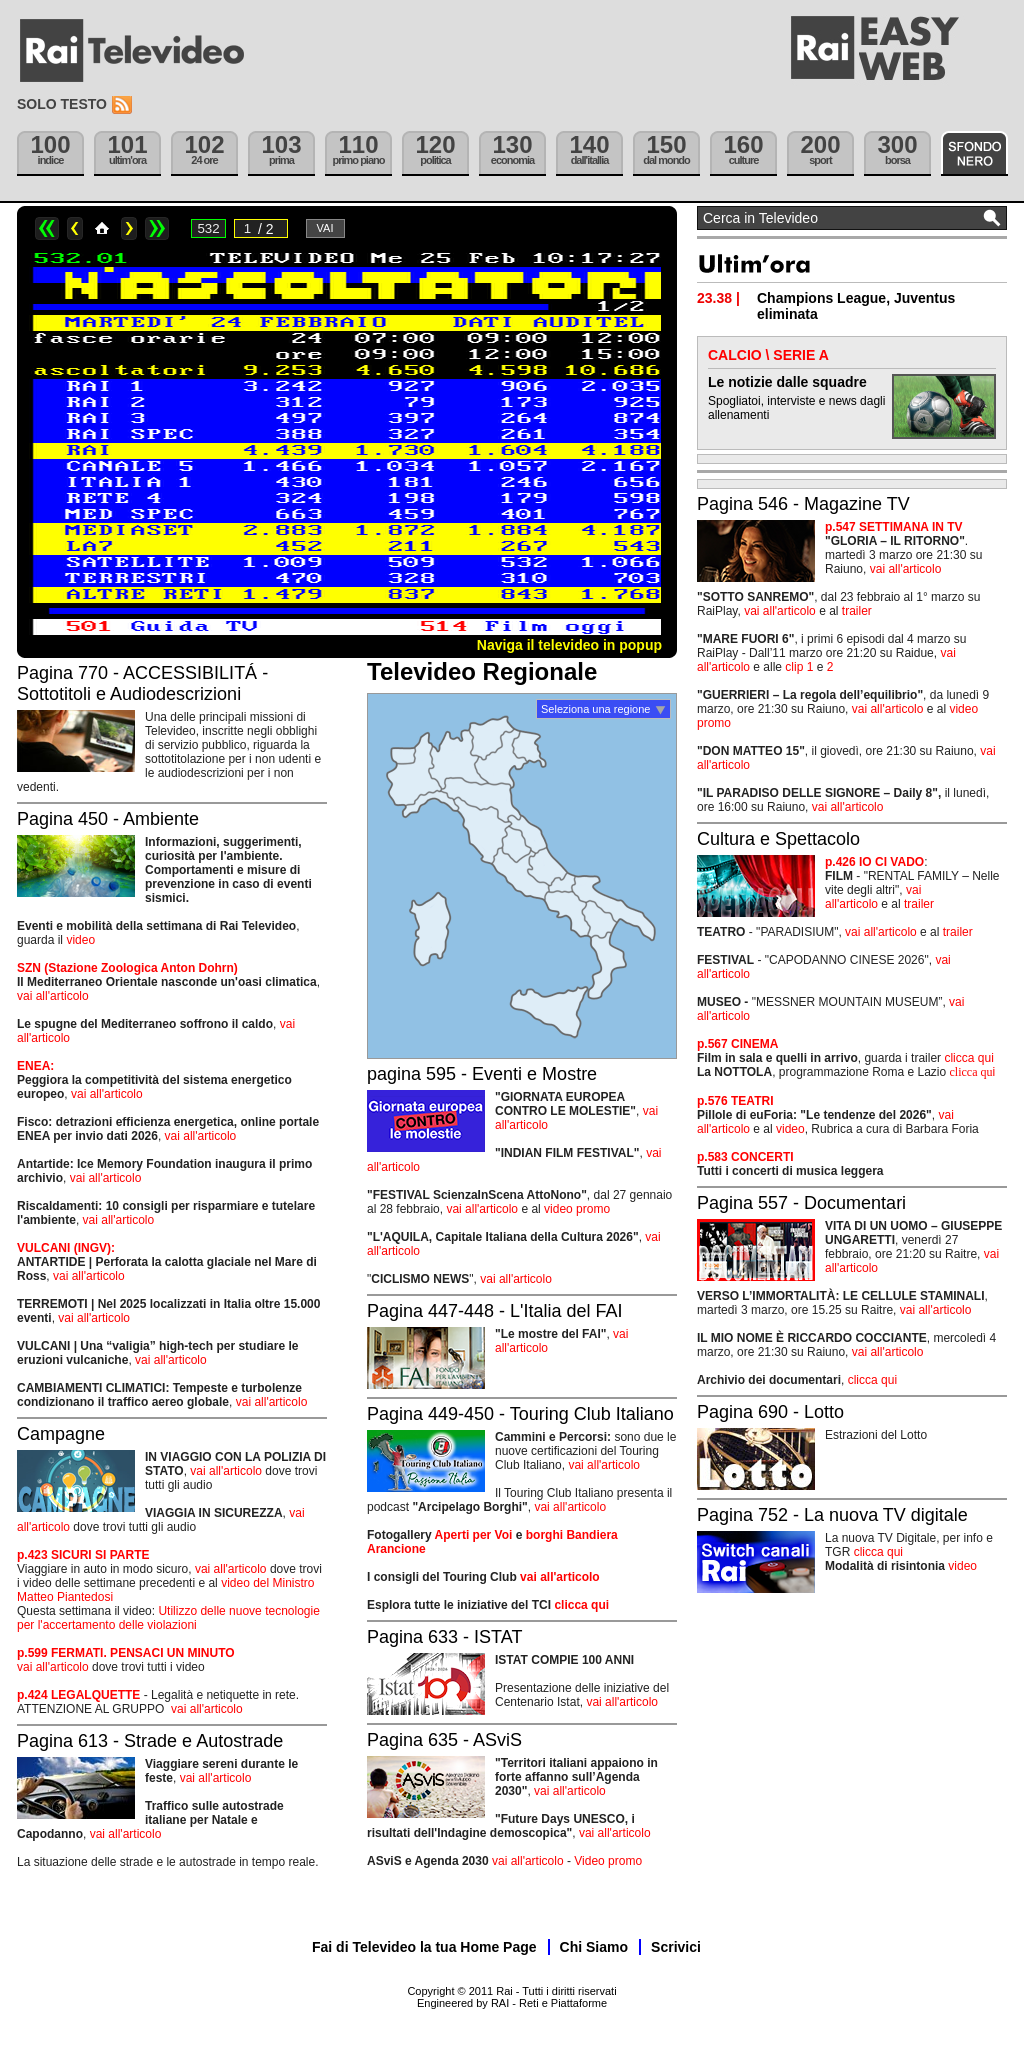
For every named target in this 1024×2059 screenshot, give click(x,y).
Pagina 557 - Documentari (801, 1203)
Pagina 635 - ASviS (444, 1740)
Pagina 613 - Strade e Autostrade (150, 1741)
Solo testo (62, 104)
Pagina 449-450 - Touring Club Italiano (520, 1414)
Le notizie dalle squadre (787, 382)
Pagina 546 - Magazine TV (803, 504)
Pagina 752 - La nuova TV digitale (832, 1515)
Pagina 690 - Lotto (770, 1412)
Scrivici (676, 1947)
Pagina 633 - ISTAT (444, 1637)
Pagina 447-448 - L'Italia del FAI (495, 1311)
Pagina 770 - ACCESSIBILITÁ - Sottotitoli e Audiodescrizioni (142, 683)
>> (157, 228)
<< (47, 228)
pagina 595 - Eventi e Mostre (482, 1074)
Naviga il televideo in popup (569, 645)
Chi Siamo (594, 1947)
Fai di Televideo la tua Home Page (424, 1947)
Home (102, 228)
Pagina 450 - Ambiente (108, 819)
